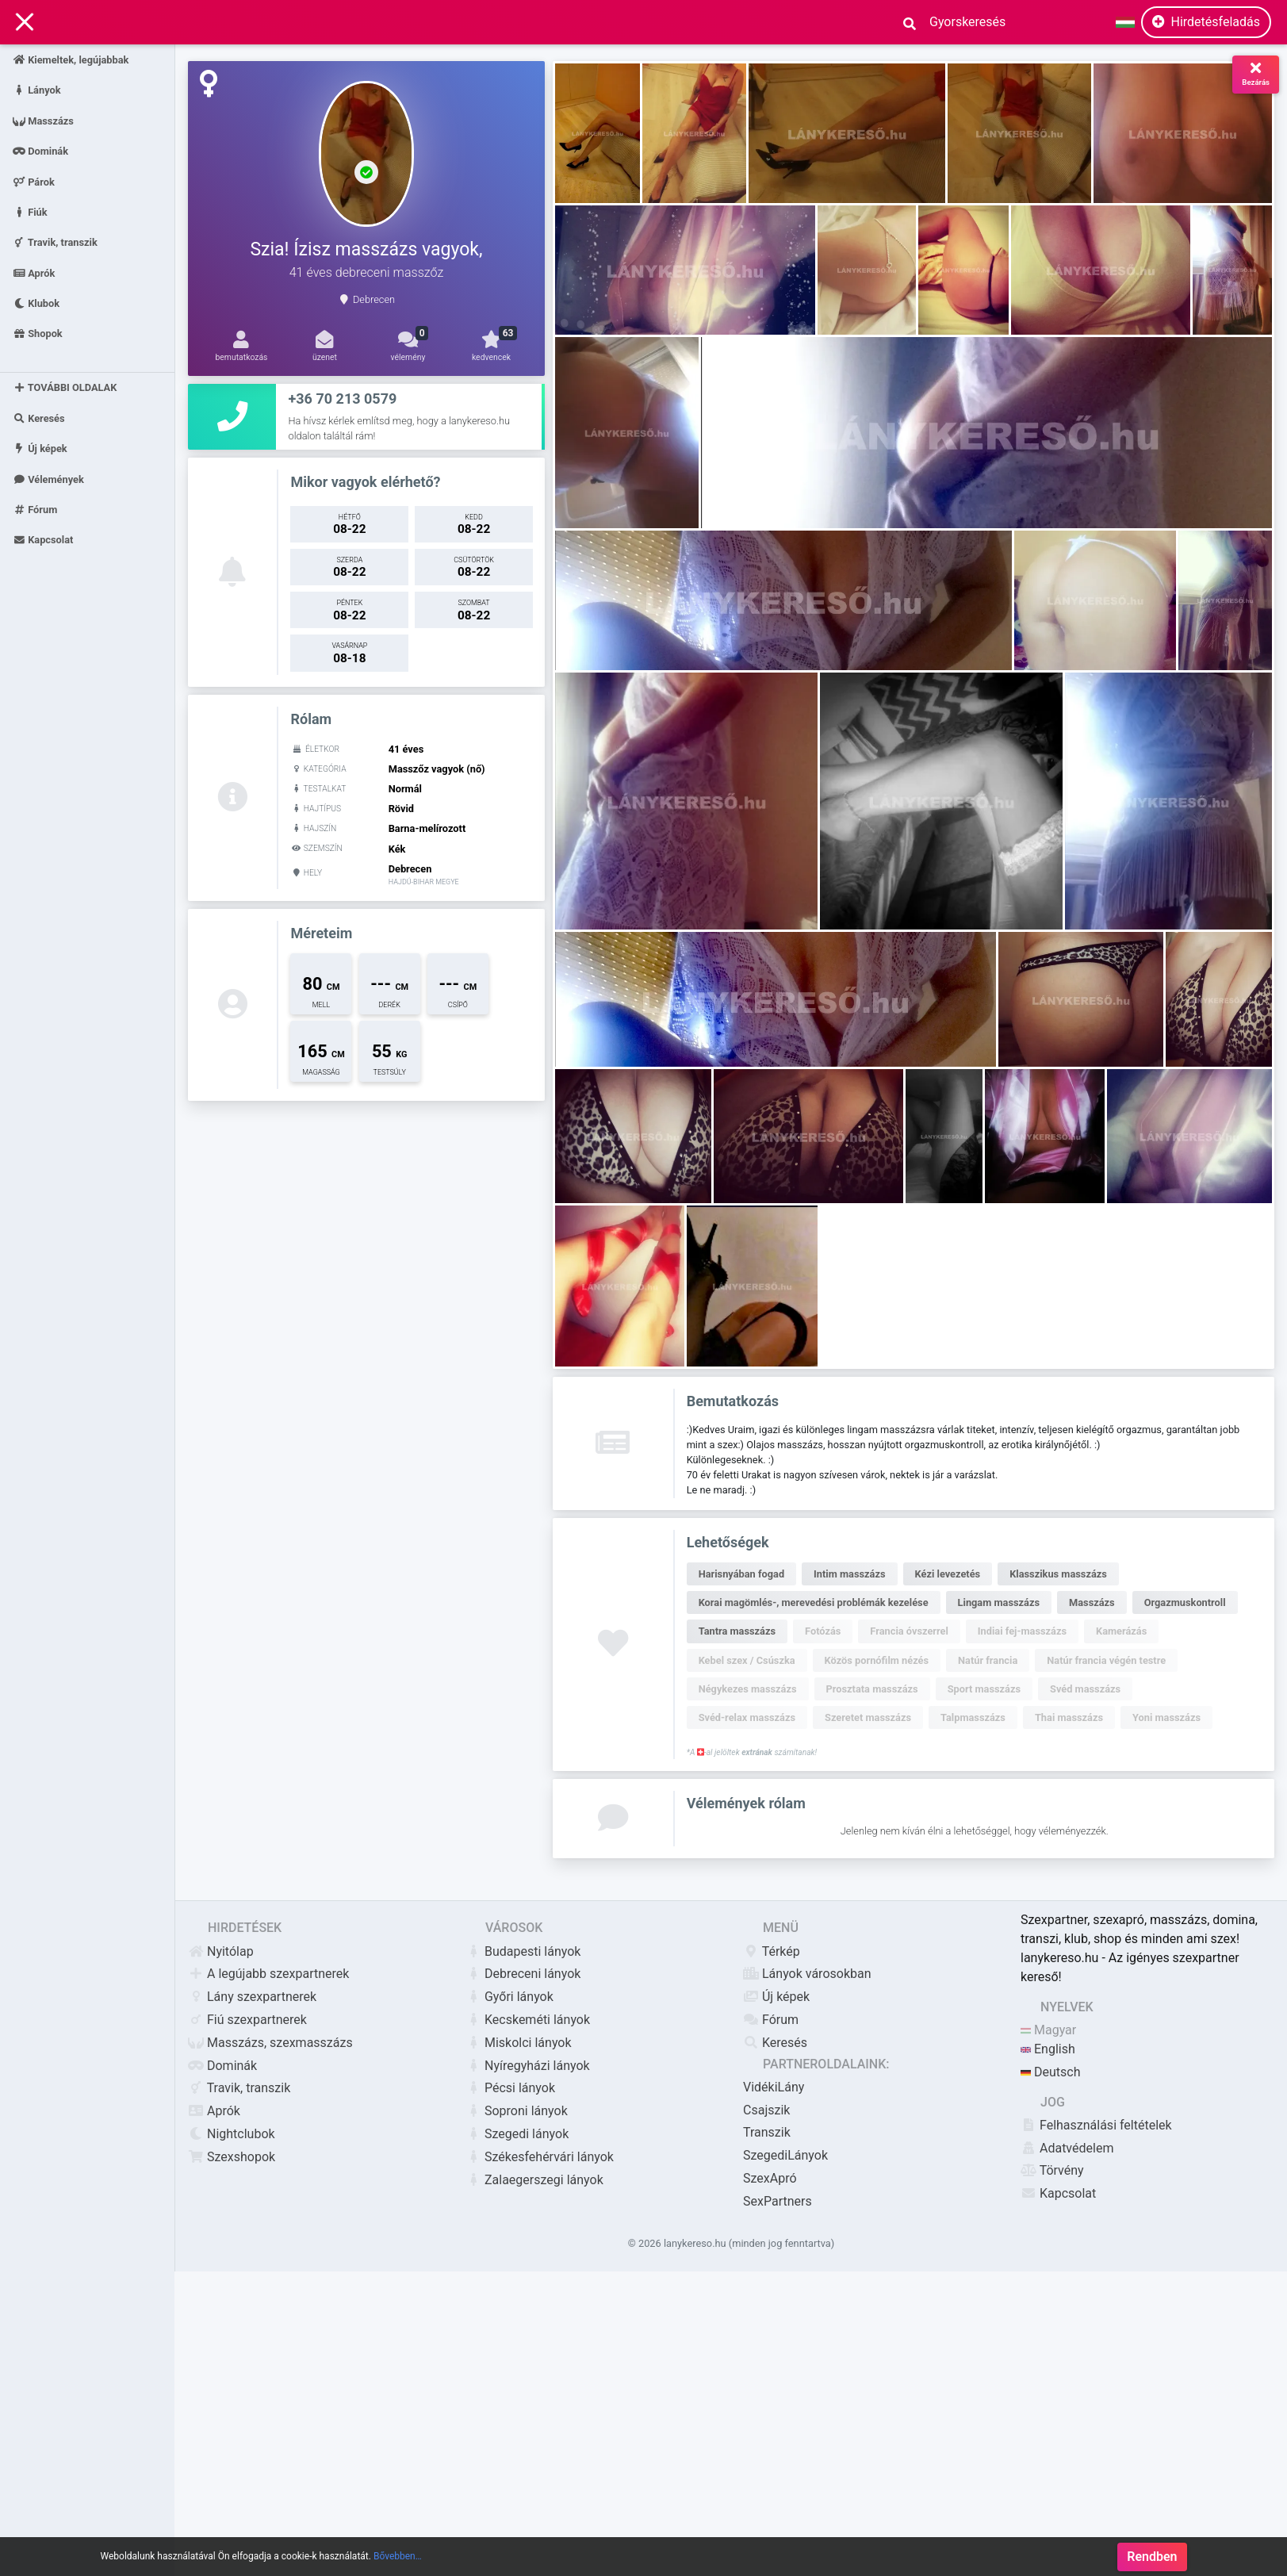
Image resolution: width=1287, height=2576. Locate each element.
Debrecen (374, 299)
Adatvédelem (1067, 2148)
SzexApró (770, 2178)
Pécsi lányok (510, 2087)
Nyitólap (221, 1951)
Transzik (767, 2132)
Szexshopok (231, 2156)
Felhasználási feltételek (1096, 2125)
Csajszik (766, 2110)
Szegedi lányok (517, 2133)
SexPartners (777, 2201)
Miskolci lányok (518, 2042)
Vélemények (48, 479)
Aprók (34, 272)
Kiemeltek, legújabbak (70, 60)
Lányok (37, 90)
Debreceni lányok (522, 1973)
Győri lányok (509, 1996)
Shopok (38, 333)
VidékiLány (773, 2087)
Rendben (1152, 2556)
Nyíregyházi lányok (527, 2065)
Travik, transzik (55, 242)
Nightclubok (231, 2133)
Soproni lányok (516, 2110)
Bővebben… (397, 2556)
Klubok (36, 303)
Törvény (1052, 2170)
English (1048, 2049)
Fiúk (30, 211)
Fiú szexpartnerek (247, 2019)
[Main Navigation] (24, 22)
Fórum (35, 510)
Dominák (40, 151)
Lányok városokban (807, 1973)
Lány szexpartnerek (252, 1996)
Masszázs (43, 120)
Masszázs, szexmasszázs (270, 2042)
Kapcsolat (43, 540)
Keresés (39, 418)
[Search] (961, 22)
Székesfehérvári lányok (539, 2156)
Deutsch (1050, 2072)
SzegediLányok (785, 2155)
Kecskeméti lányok (527, 2019)
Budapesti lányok (522, 1951)
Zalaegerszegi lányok (534, 2179)
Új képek (40, 448)
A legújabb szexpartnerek (268, 1973)
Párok (34, 181)
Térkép (771, 1951)
